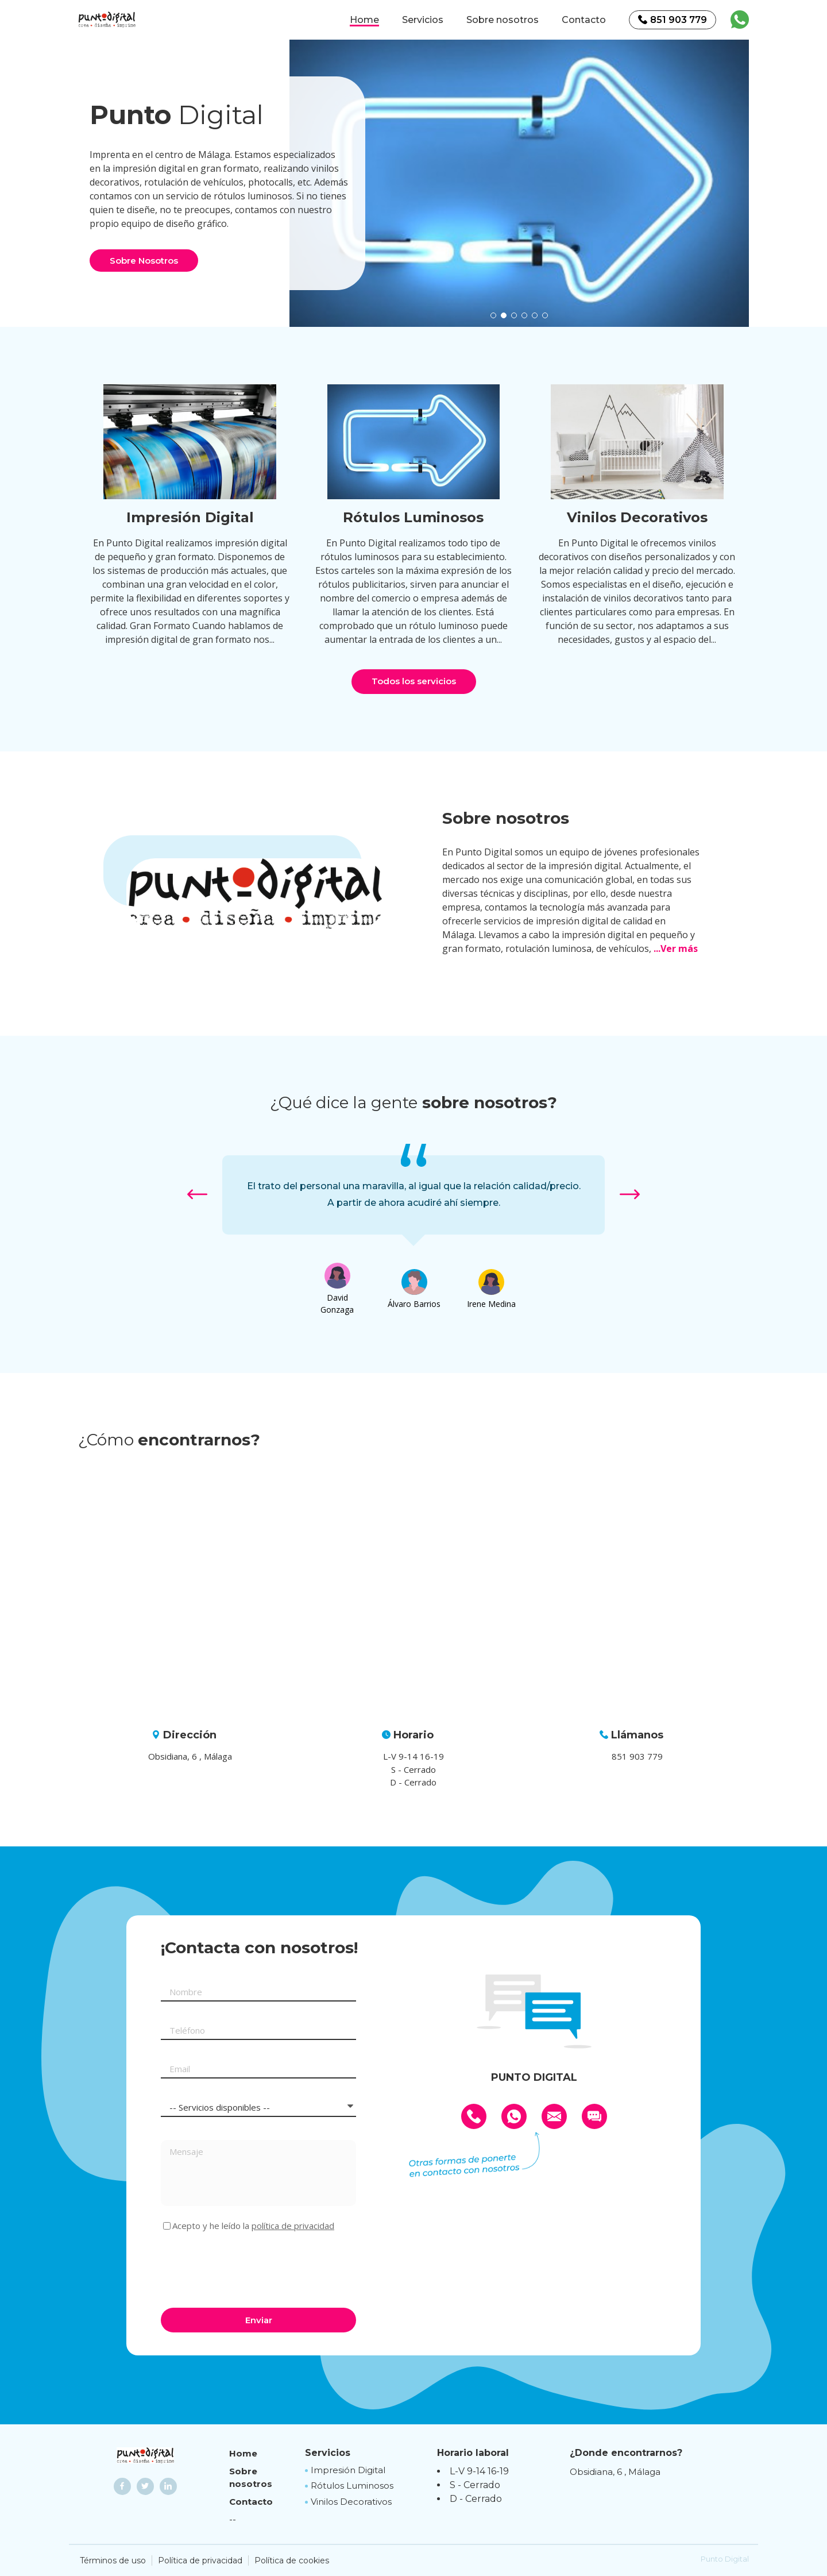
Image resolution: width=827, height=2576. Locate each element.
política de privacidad (293, 2225)
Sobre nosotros (502, 19)
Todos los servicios (414, 681)
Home (364, 19)
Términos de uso (113, 2560)
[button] (493, 315)
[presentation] (248, 2268)
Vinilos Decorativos (351, 2501)
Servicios (422, 19)
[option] (519, 183)
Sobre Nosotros (144, 260)
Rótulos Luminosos (352, 2485)
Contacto (584, 19)
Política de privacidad (200, 2560)
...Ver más (676, 948)
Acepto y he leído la (253, 2226)
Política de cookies (291, 2560)
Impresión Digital (348, 2470)
